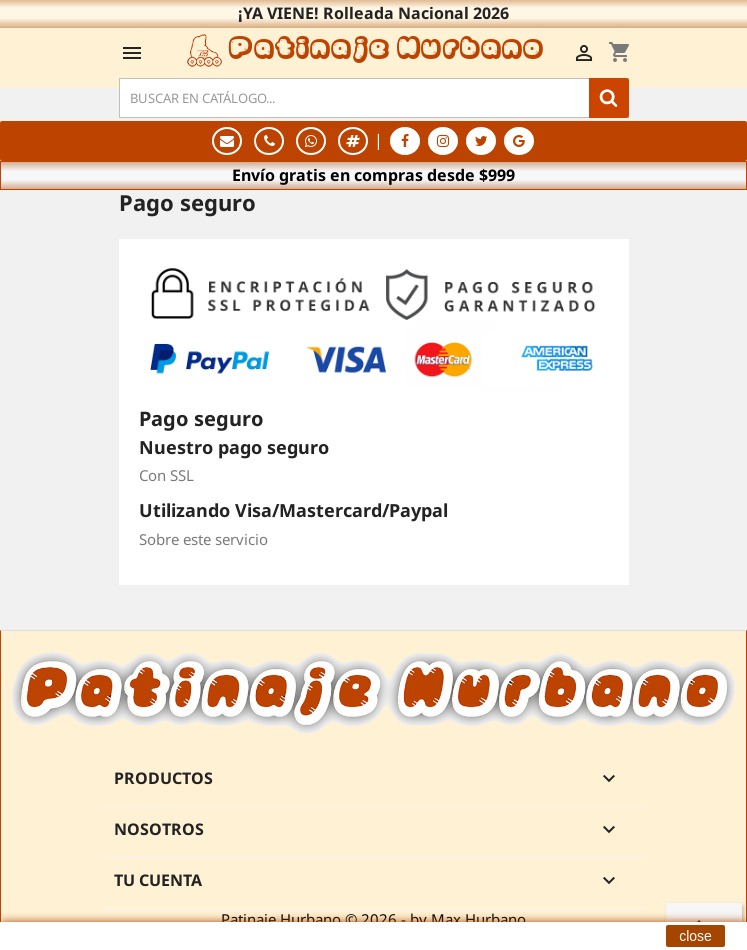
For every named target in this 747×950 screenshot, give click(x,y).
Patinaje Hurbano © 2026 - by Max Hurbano (373, 919)
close (695, 936)
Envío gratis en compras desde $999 (373, 175)
